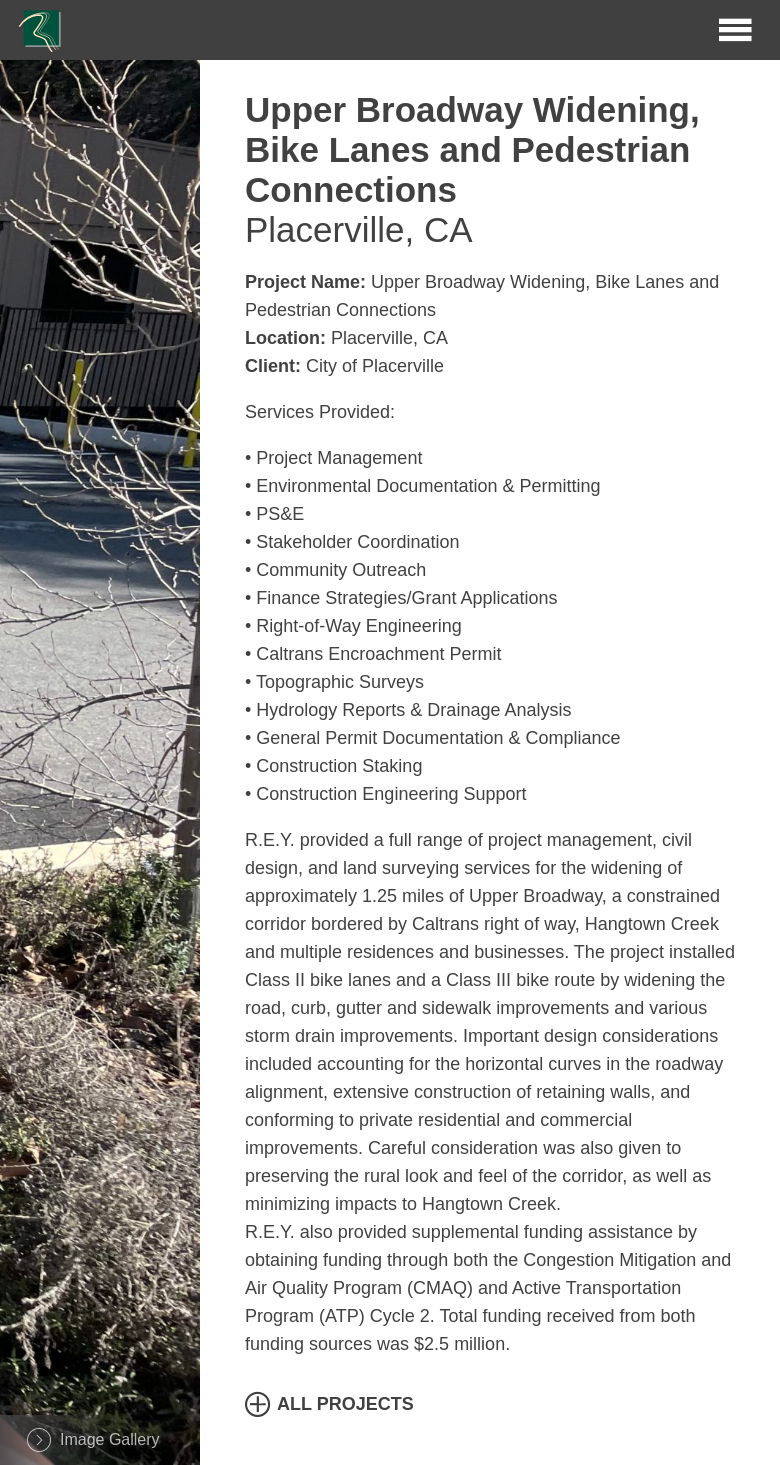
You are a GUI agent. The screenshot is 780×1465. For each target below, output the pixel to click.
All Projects (345, 1404)
